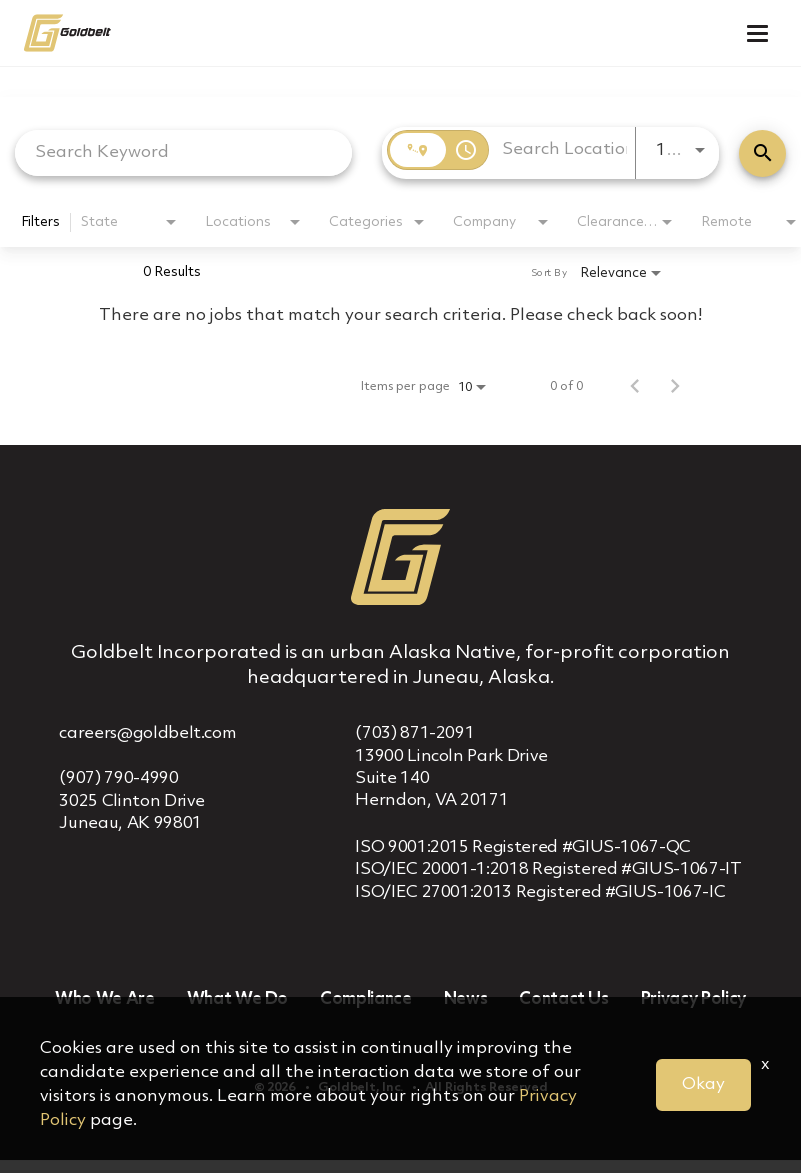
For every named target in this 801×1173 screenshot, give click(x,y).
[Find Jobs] (762, 153)
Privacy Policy (693, 999)
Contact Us (564, 999)
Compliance (366, 999)
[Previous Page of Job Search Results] (635, 387)
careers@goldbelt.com (147, 733)
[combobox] (183, 152)
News (466, 999)
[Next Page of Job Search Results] (675, 387)
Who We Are (105, 999)
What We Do (238, 999)
